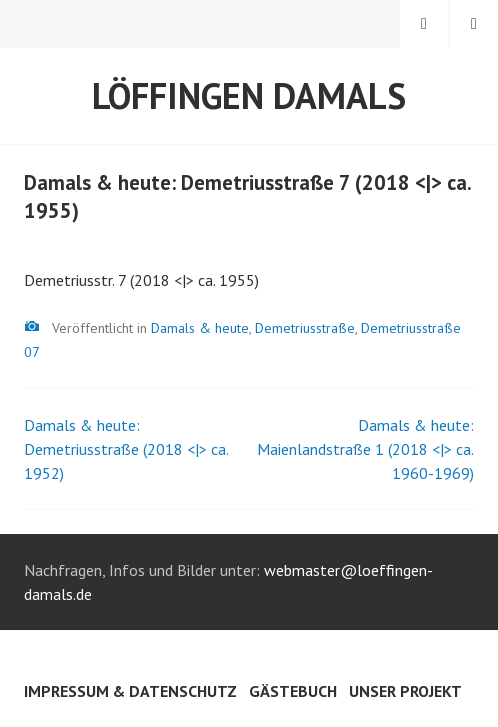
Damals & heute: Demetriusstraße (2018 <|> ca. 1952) (126, 449)
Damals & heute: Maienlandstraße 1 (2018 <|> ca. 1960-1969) (365, 449)
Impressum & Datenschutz (130, 691)
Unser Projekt (405, 691)
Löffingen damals (249, 95)
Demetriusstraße (305, 328)
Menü (474, 24)
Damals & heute (200, 328)
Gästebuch (293, 691)
